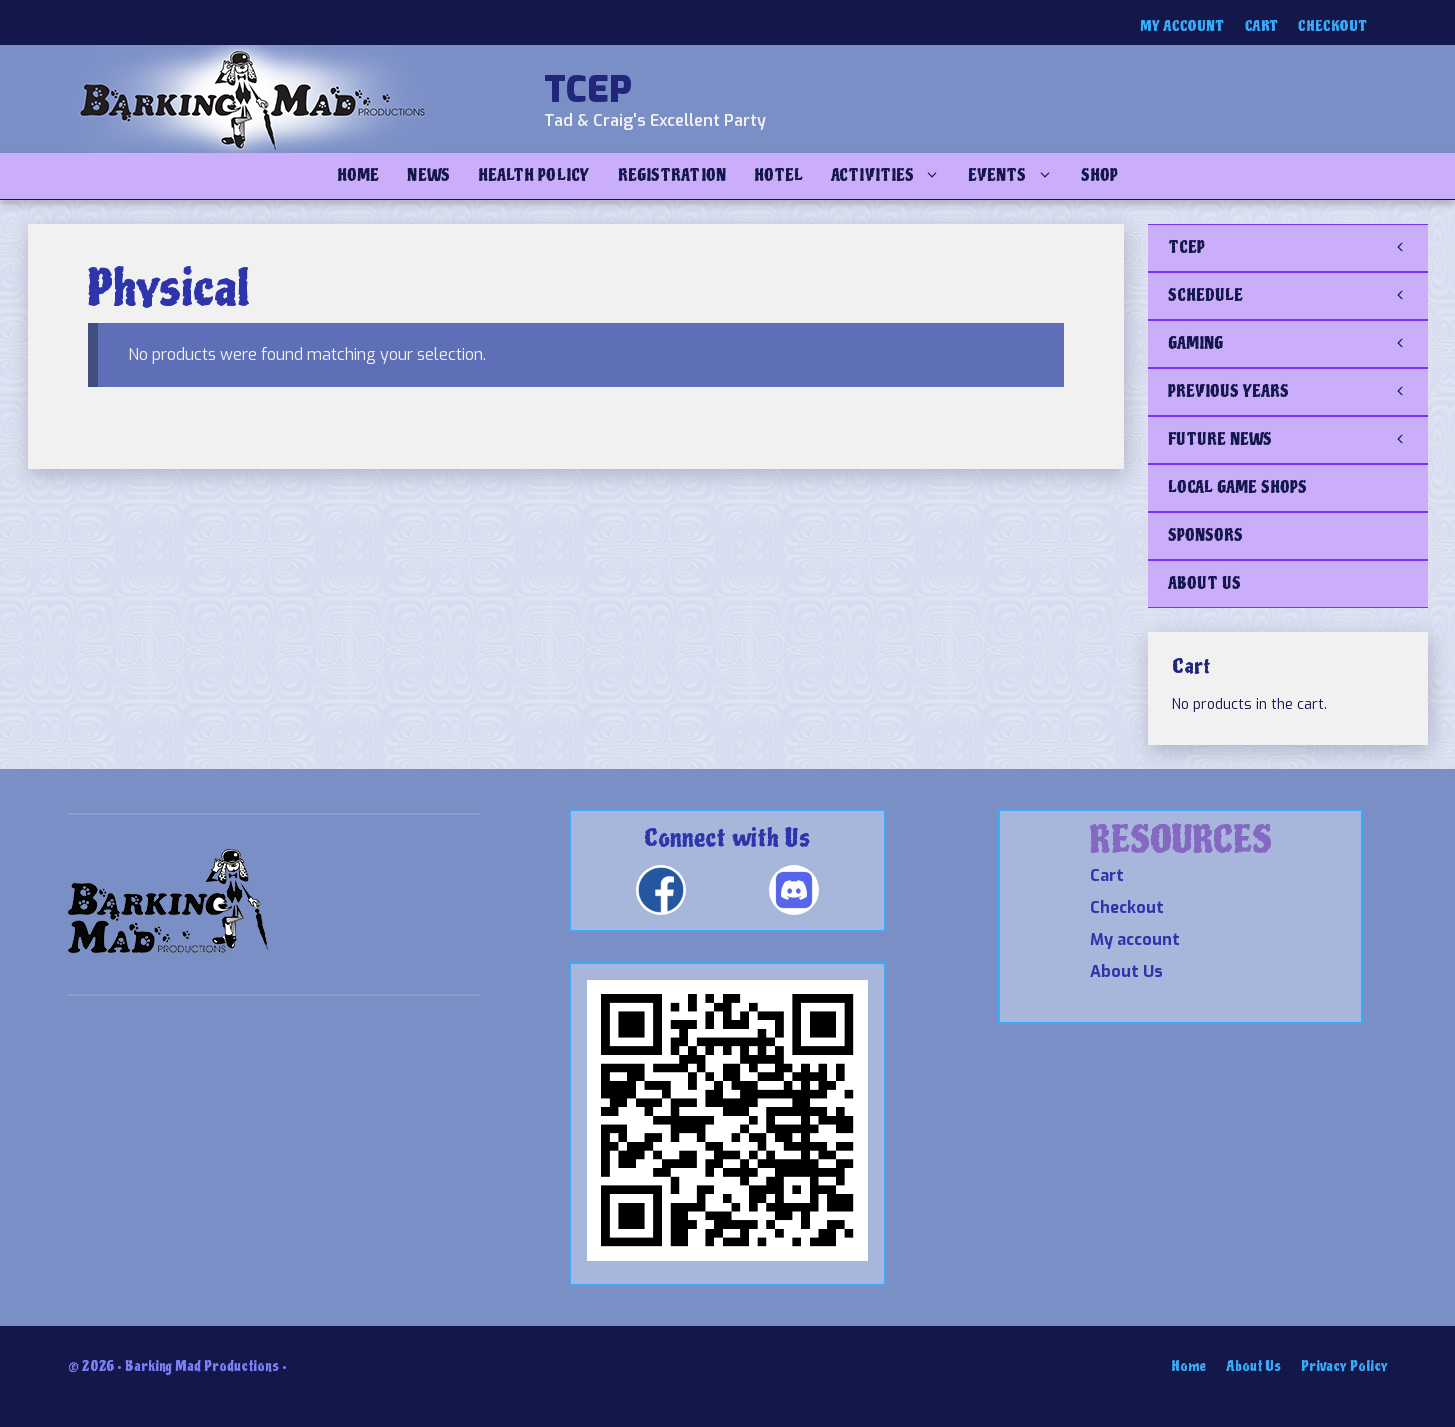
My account (1182, 26)
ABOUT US (1204, 583)
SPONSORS (1205, 535)
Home (358, 175)
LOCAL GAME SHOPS (1237, 487)
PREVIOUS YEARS (1298, 392)
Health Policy (534, 175)
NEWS (428, 175)
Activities (892, 176)
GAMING (1298, 344)
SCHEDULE (1298, 296)
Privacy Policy (1344, 1366)
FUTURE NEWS (1298, 440)
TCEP (588, 90)
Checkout (1333, 26)
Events (1017, 176)
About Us (1126, 971)
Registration (672, 175)
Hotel (778, 175)
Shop (1099, 175)
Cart (1261, 26)
